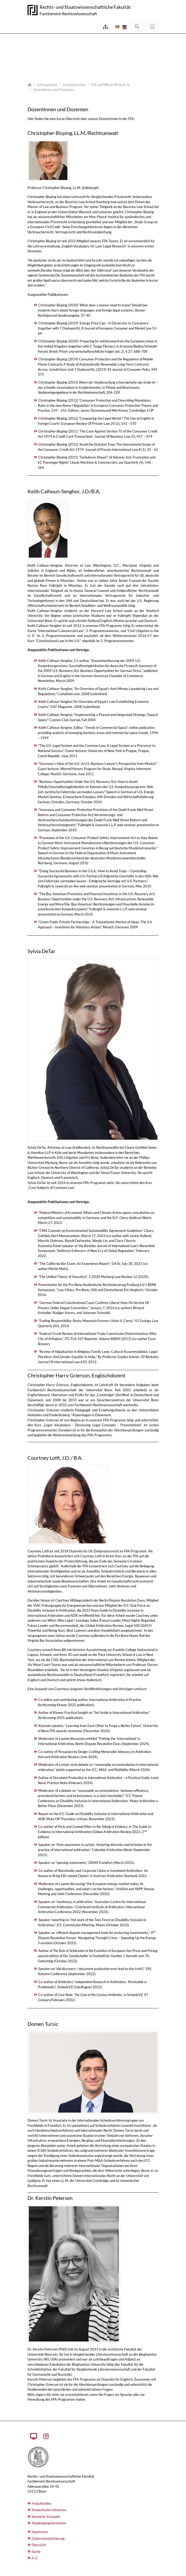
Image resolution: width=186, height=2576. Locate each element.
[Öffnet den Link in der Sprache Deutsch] (116, 26)
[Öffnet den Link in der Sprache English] (124, 26)
